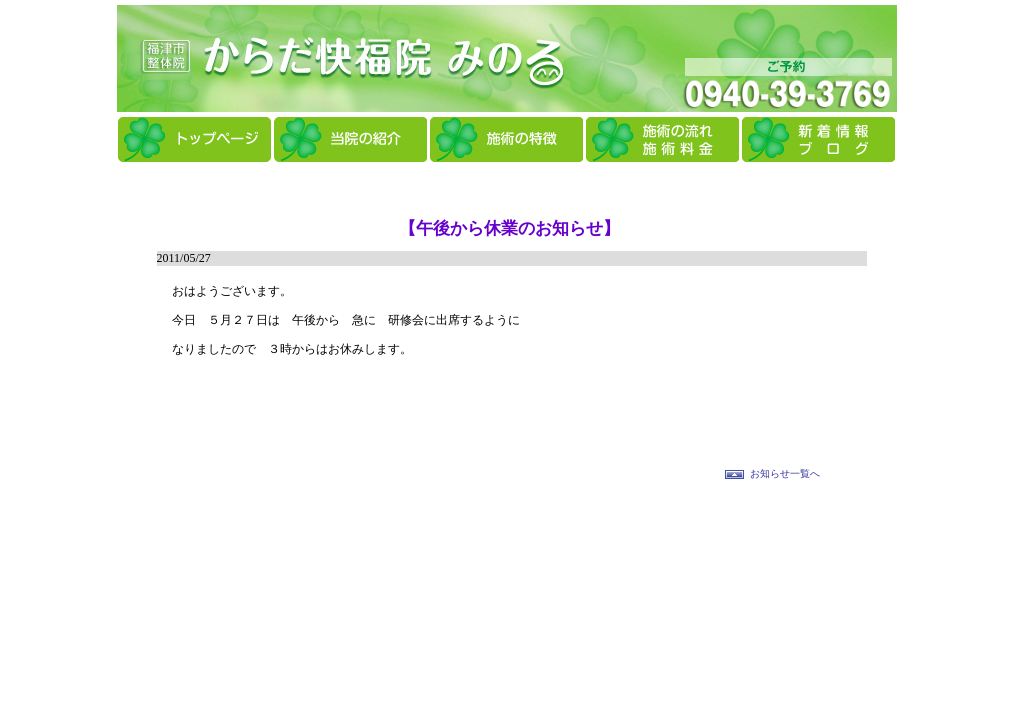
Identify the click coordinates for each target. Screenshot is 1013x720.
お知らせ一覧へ (785, 473)
